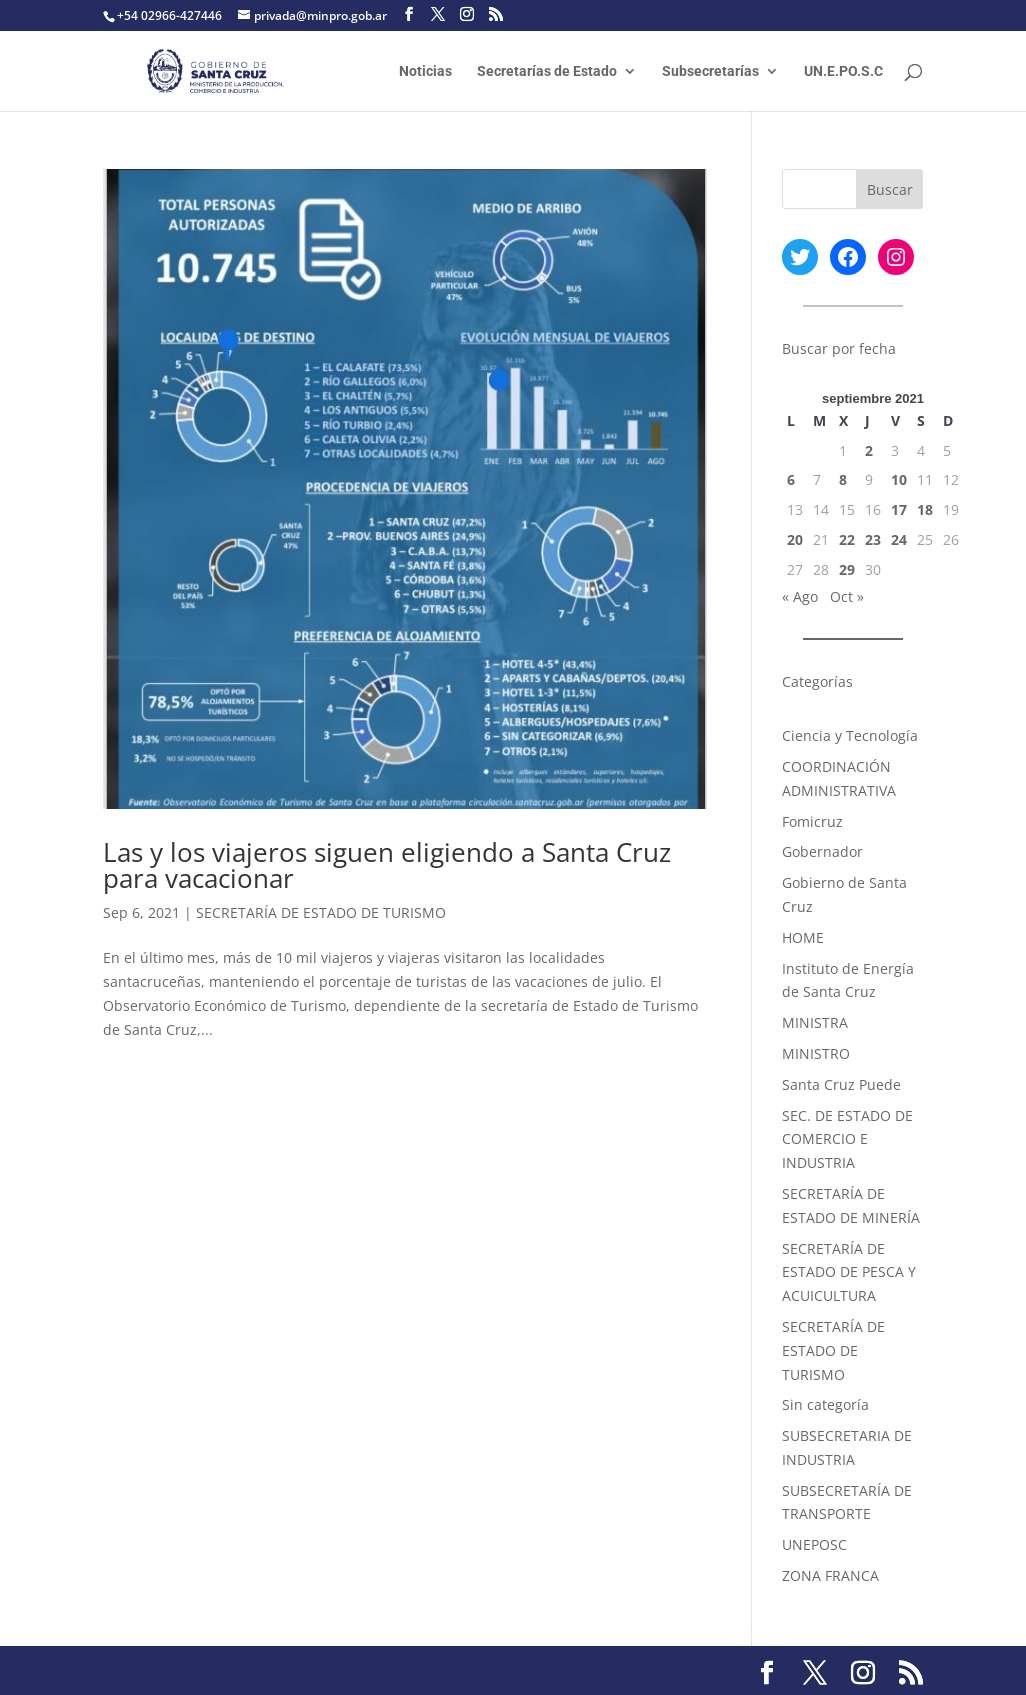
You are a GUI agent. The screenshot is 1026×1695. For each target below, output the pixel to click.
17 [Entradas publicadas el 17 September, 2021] (899, 509)
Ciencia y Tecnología (850, 735)
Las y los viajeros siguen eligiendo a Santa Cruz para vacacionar (387, 865)
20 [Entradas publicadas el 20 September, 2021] (795, 539)
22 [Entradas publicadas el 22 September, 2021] (847, 539)
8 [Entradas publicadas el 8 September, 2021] (843, 479)
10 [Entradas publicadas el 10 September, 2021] (899, 479)
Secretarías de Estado (547, 71)
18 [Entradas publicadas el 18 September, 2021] (925, 509)
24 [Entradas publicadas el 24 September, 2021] (899, 539)
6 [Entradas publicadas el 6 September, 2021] (791, 479)
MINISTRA (815, 1022)
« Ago (800, 596)
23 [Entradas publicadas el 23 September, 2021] (873, 539)
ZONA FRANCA (830, 1575)
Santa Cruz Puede (841, 1084)
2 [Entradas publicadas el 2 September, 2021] (869, 450)
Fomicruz (812, 821)
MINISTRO (816, 1053)
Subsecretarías (710, 71)
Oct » (847, 596)
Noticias (425, 71)
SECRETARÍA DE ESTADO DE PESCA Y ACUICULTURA (849, 1272)
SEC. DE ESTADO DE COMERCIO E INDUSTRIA (847, 1139)
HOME (803, 937)
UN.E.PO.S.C (843, 71)
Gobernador (822, 851)
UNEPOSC (814, 1544)
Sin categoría (825, 1404)
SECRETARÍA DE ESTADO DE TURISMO (321, 912)
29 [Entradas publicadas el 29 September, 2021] (847, 569)
